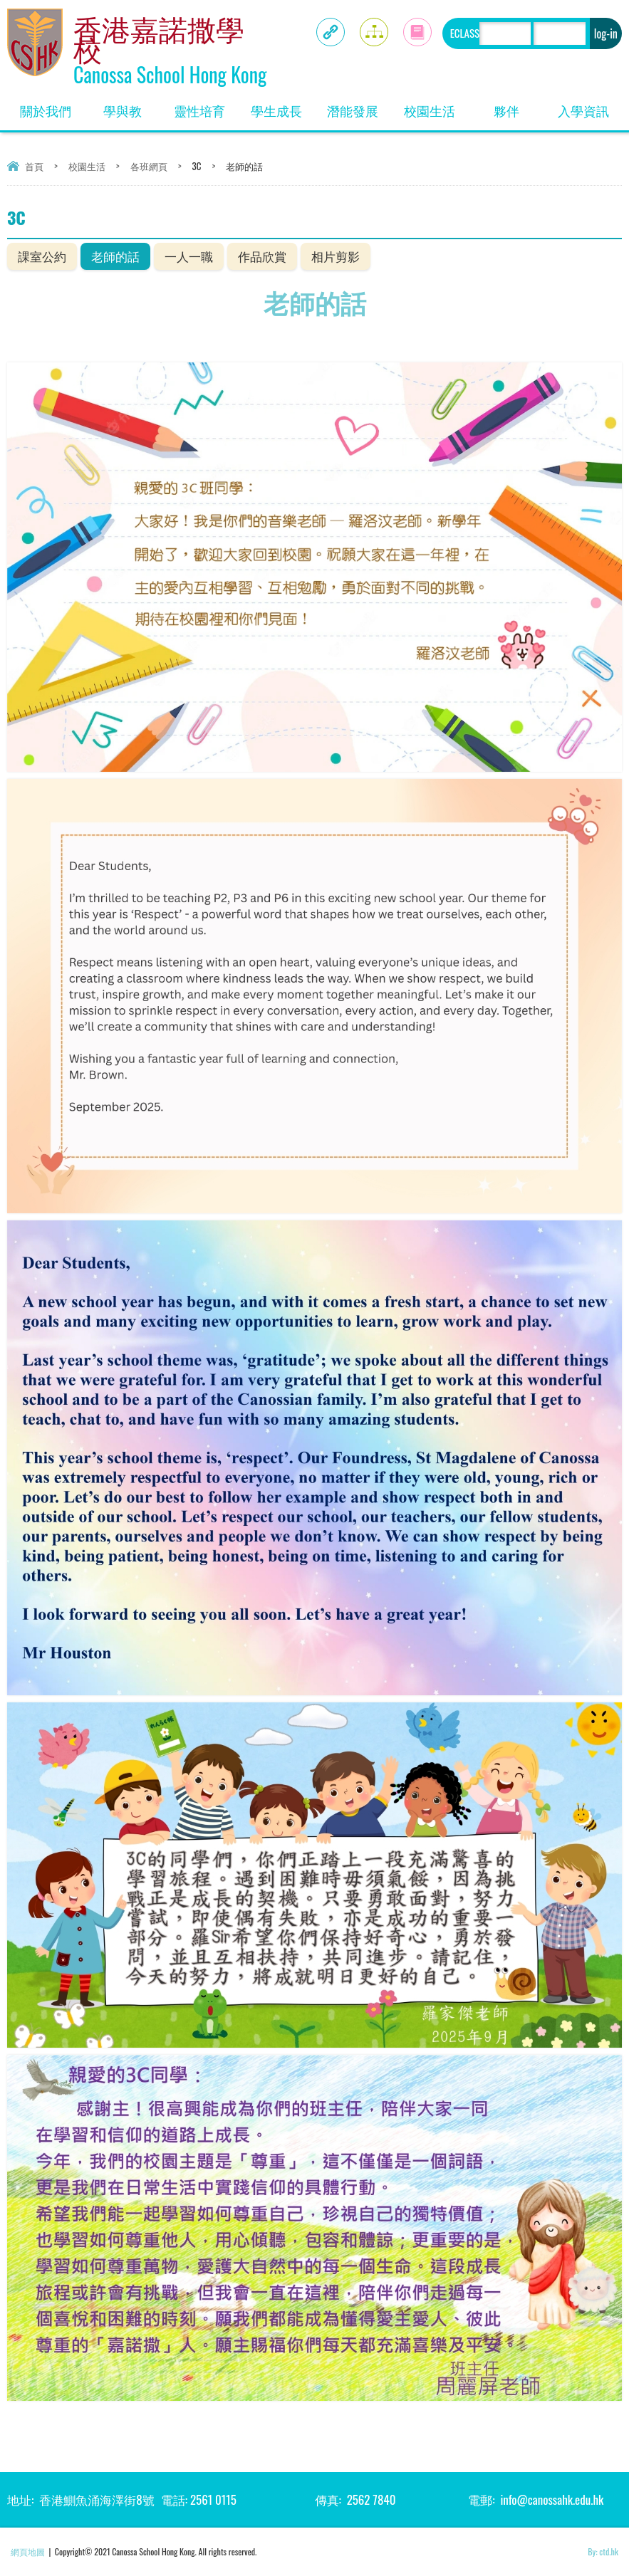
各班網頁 (148, 166)
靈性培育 (199, 110)
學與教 (122, 110)
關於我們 (45, 110)
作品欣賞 (262, 256)
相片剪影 (335, 256)
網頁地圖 (28, 2551)
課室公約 (42, 256)
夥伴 (506, 110)
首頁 (34, 166)
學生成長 (276, 110)
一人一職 (189, 256)
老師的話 (115, 256)
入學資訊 (583, 110)
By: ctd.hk (603, 2551)
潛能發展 (352, 110)
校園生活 (429, 110)
